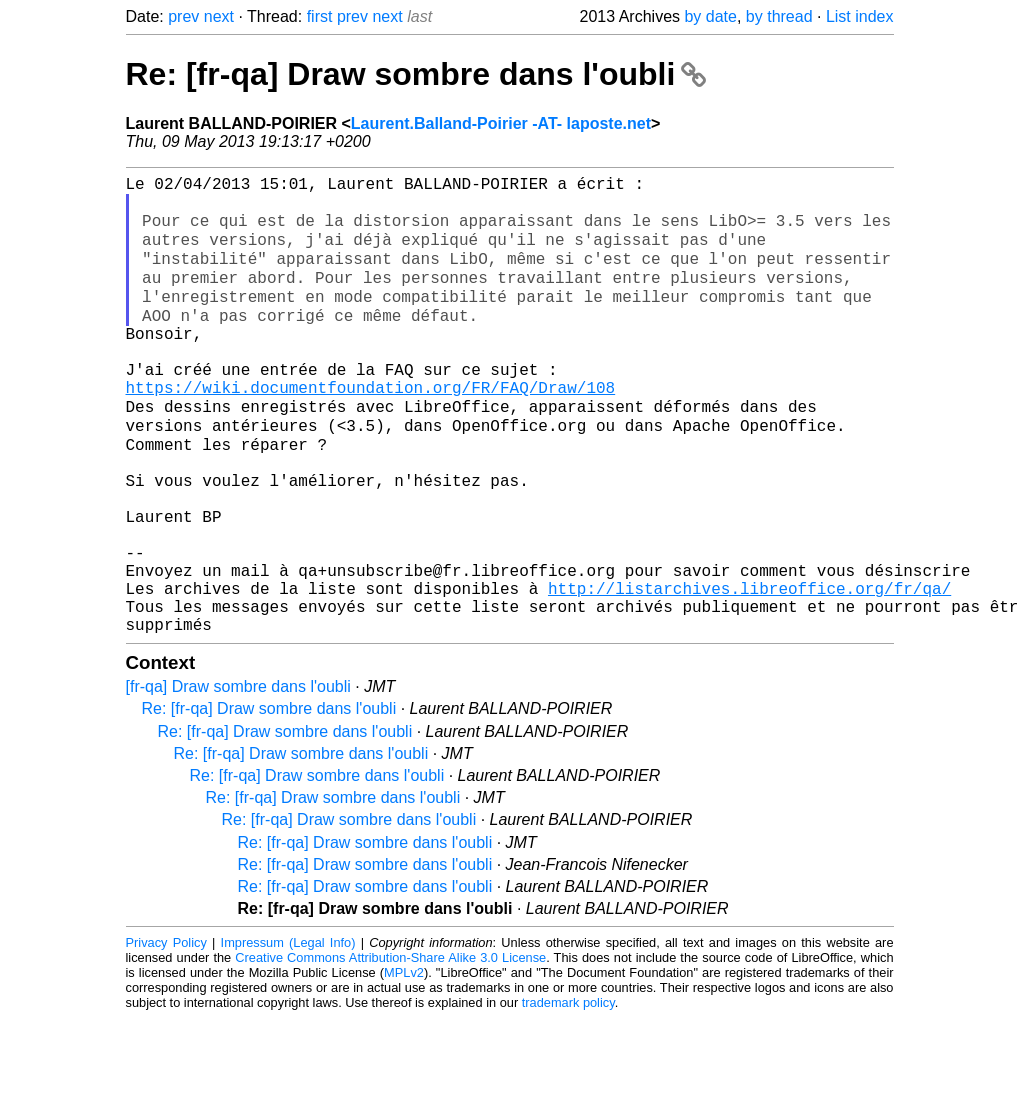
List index (860, 16)
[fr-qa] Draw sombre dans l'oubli (238, 777)
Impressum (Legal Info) (288, 1033)
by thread (779, 16)
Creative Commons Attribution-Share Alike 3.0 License (390, 1048)
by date (710, 16)
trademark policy (568, 1093)
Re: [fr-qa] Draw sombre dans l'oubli (416, 74)
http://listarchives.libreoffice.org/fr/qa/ (749, 671)
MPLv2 (404, 1063)
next (219, 16)
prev (183, 16)
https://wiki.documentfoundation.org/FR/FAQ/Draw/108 (371, 429)
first (320, 16)
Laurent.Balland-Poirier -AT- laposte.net (501, 123)
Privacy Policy (166, 1033)
